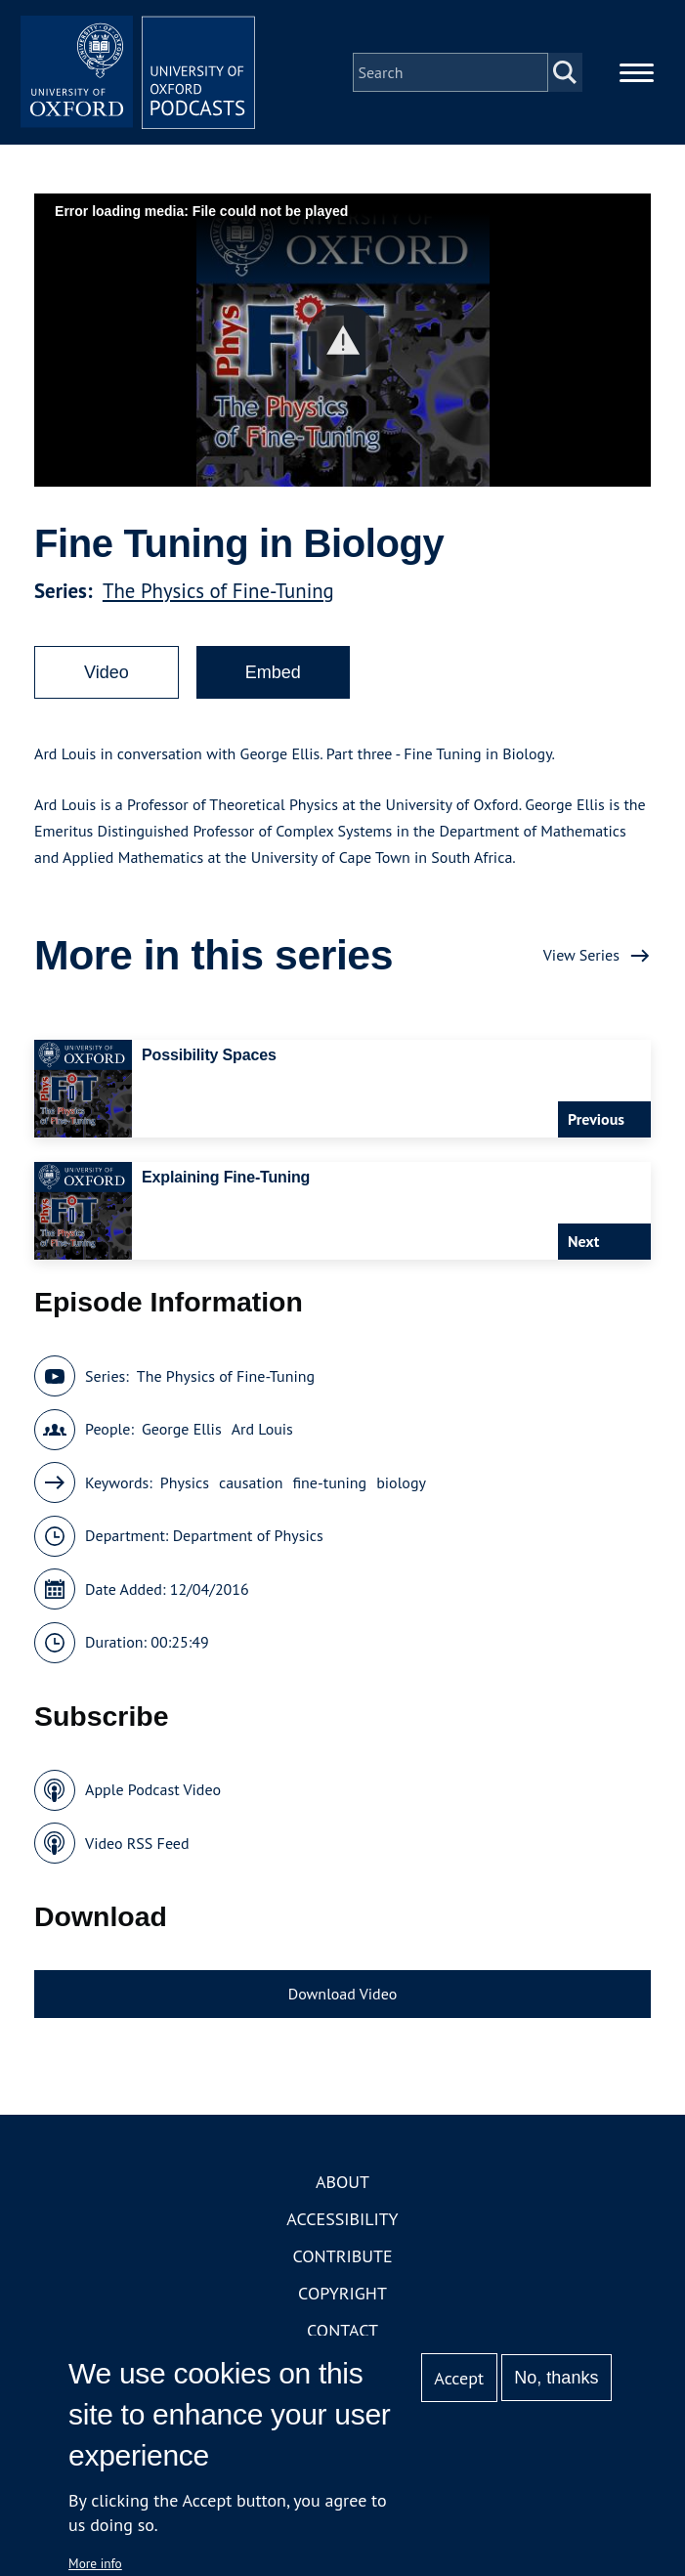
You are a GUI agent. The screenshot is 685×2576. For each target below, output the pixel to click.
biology (401, 1482)
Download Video (342, 1993)
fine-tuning (329, 1482)
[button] (342, 340)
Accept (459, 2378)
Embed (273, 672)
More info (95, 2563)
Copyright (342, 2293)
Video (106, 672)
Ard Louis (262, 1428)
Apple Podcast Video (153, 1789)
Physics (184, 1482)
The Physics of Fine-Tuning (218, 591)
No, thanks (556, 2377)
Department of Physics (248, 1535)
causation (251, 1482)
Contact (342, 2330)
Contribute (342, 2256)
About (342, 2181)
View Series (581, 955)
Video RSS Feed (137, 1843)
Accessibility (342, 2219)
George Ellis (182, 1428)
